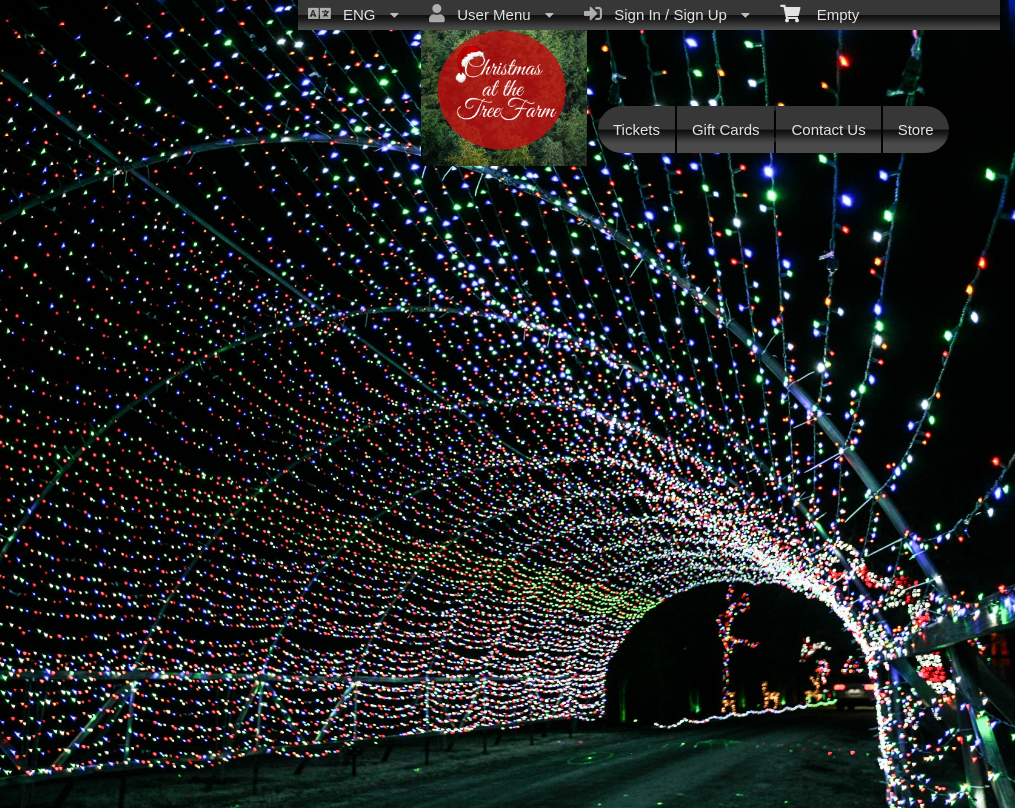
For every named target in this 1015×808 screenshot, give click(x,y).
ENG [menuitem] (353, 14)
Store (916, 129)
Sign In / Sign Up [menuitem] (667, 14)
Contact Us (828, 129)
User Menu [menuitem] (491, 14)
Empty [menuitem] (819, 13)
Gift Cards (726, 129)
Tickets (636, 129)
